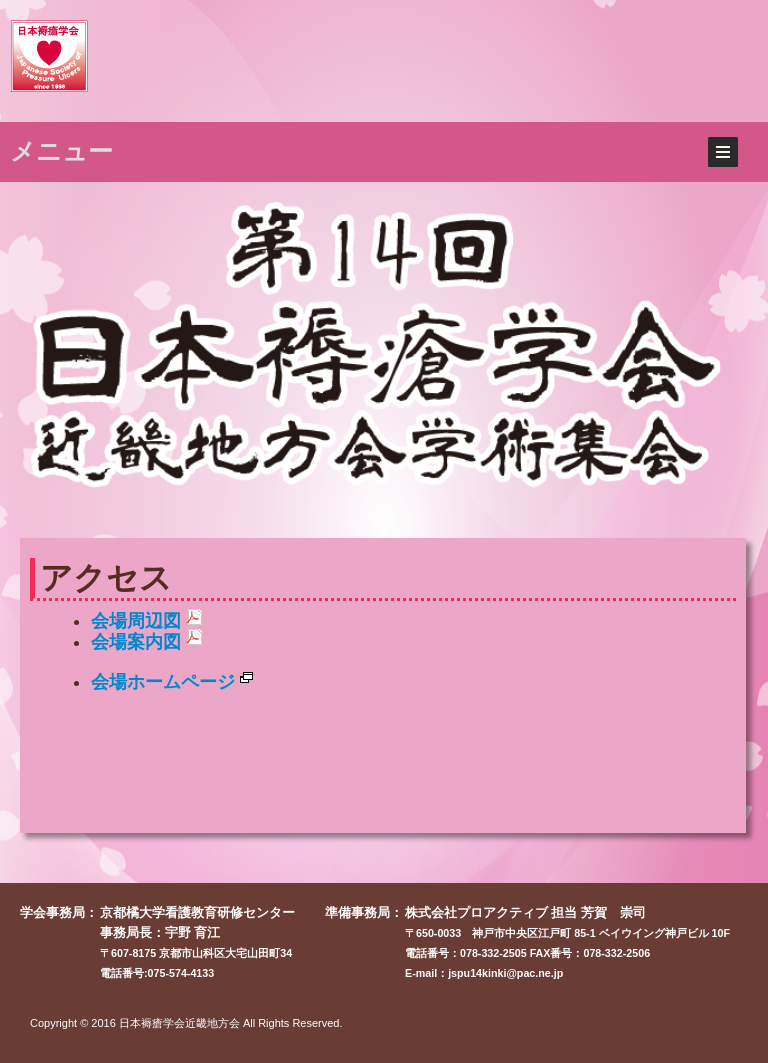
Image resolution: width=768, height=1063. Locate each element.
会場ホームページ (172, 682)
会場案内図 (146, 642)
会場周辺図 (146, 621)
